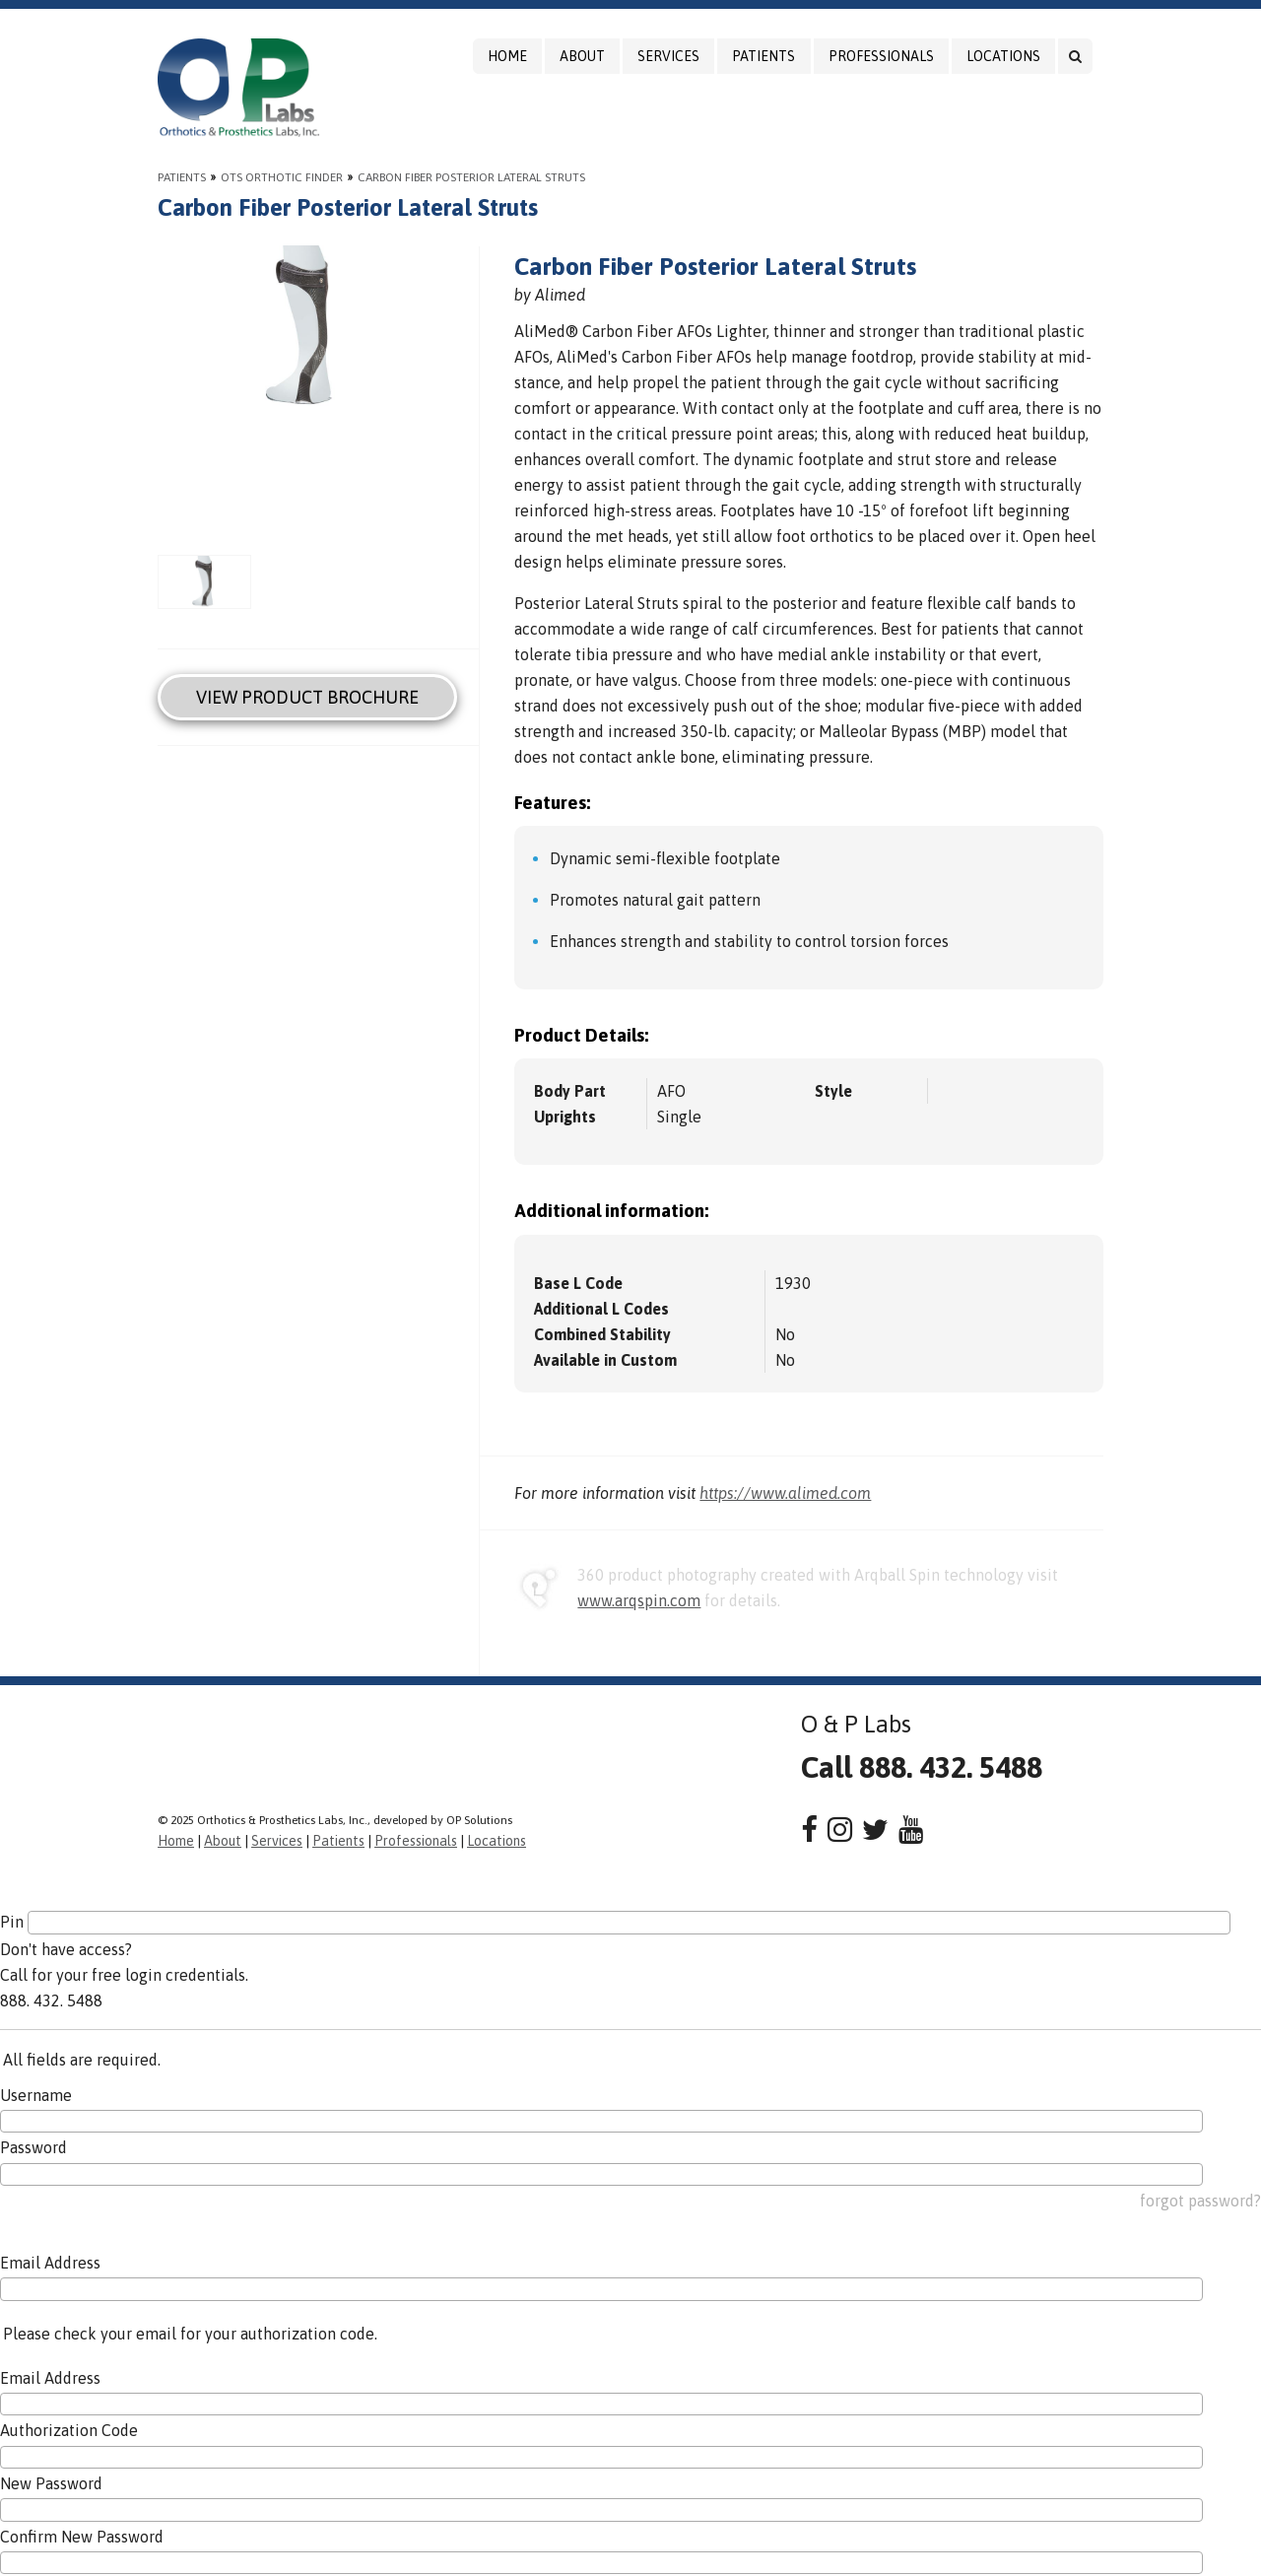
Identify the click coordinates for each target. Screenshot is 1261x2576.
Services (668, 56)
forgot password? (1200, 2200)
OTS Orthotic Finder (282, 177)
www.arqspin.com (638, 1600)
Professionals (881, 56)
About (582, 56)
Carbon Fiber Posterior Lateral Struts (471, 177)
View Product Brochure (307, 697)
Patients (763, 56)
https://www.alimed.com (785, 1493)
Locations (1003, 56)
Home (507, 56)
